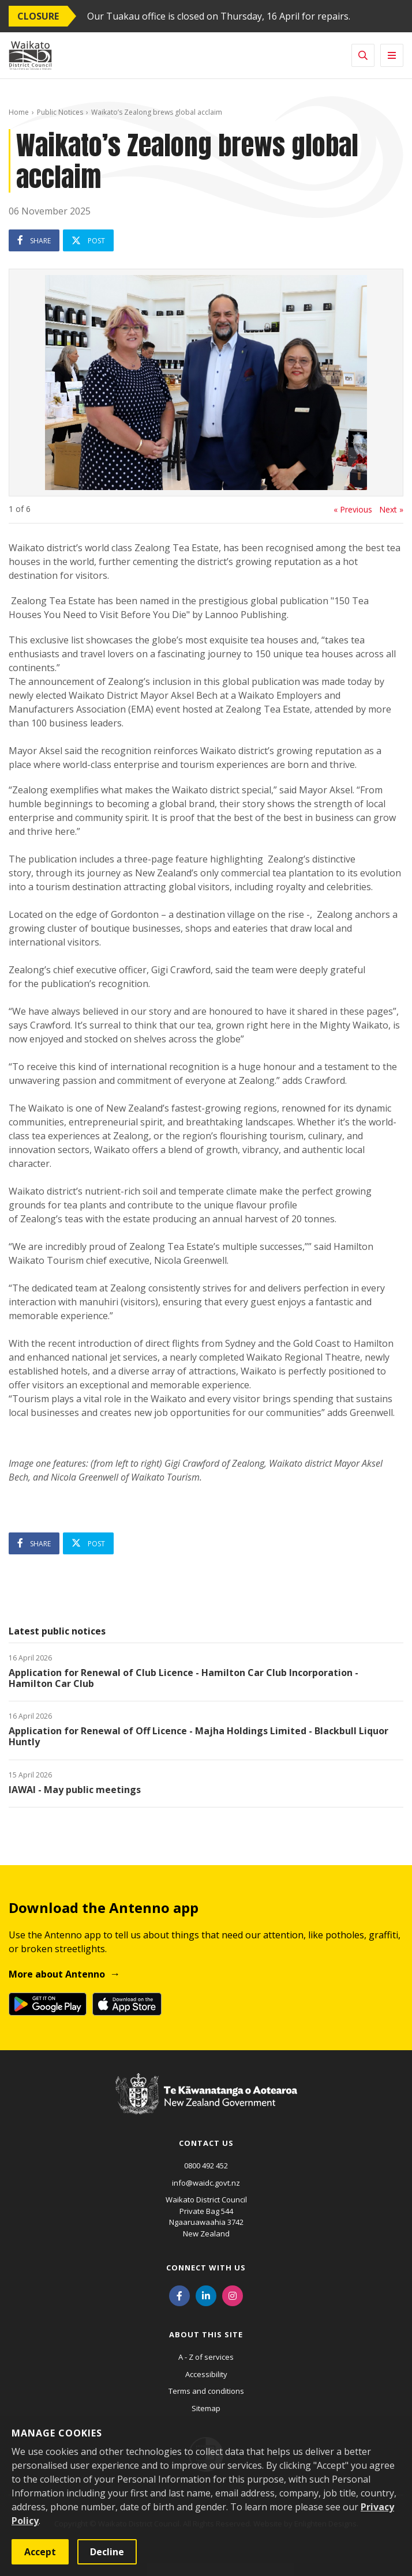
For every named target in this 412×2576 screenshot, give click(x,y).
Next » (391, 509)
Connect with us (206, 2267)
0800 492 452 (206, 2165)
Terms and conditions (206, 2391)
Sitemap (206, 2408)
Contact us (206, 2143)
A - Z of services (206, 2357)
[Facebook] (179, 2294)
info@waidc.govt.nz (206, 2183)
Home (19, 112)
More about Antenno (57, 1974)
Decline (107, 2551)
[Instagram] (232, 2294)
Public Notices (60, 112)
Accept (40, 2551)
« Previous (353, 509)
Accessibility (206, 2374)
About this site (206, 2334)
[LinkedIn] (206, 2294)
